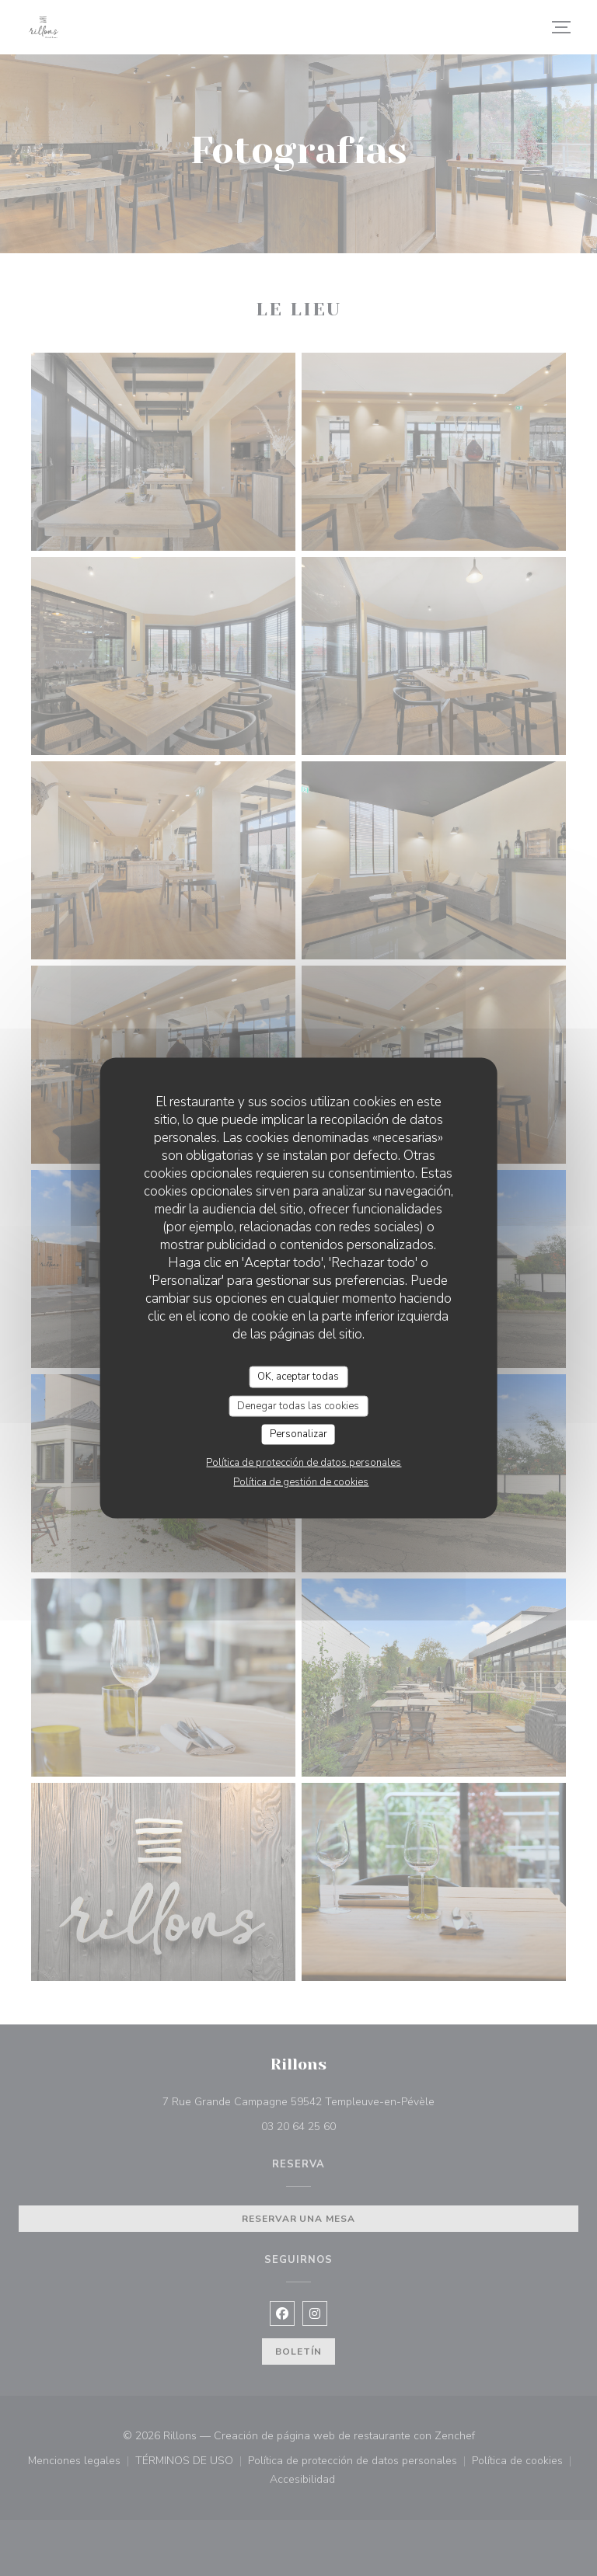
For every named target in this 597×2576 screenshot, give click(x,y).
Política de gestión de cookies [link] (300, 1481)
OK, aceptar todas (298, 1377)
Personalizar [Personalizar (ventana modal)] (298, 1434)
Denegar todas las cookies (298, 1405)
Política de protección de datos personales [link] (303, 1462)
